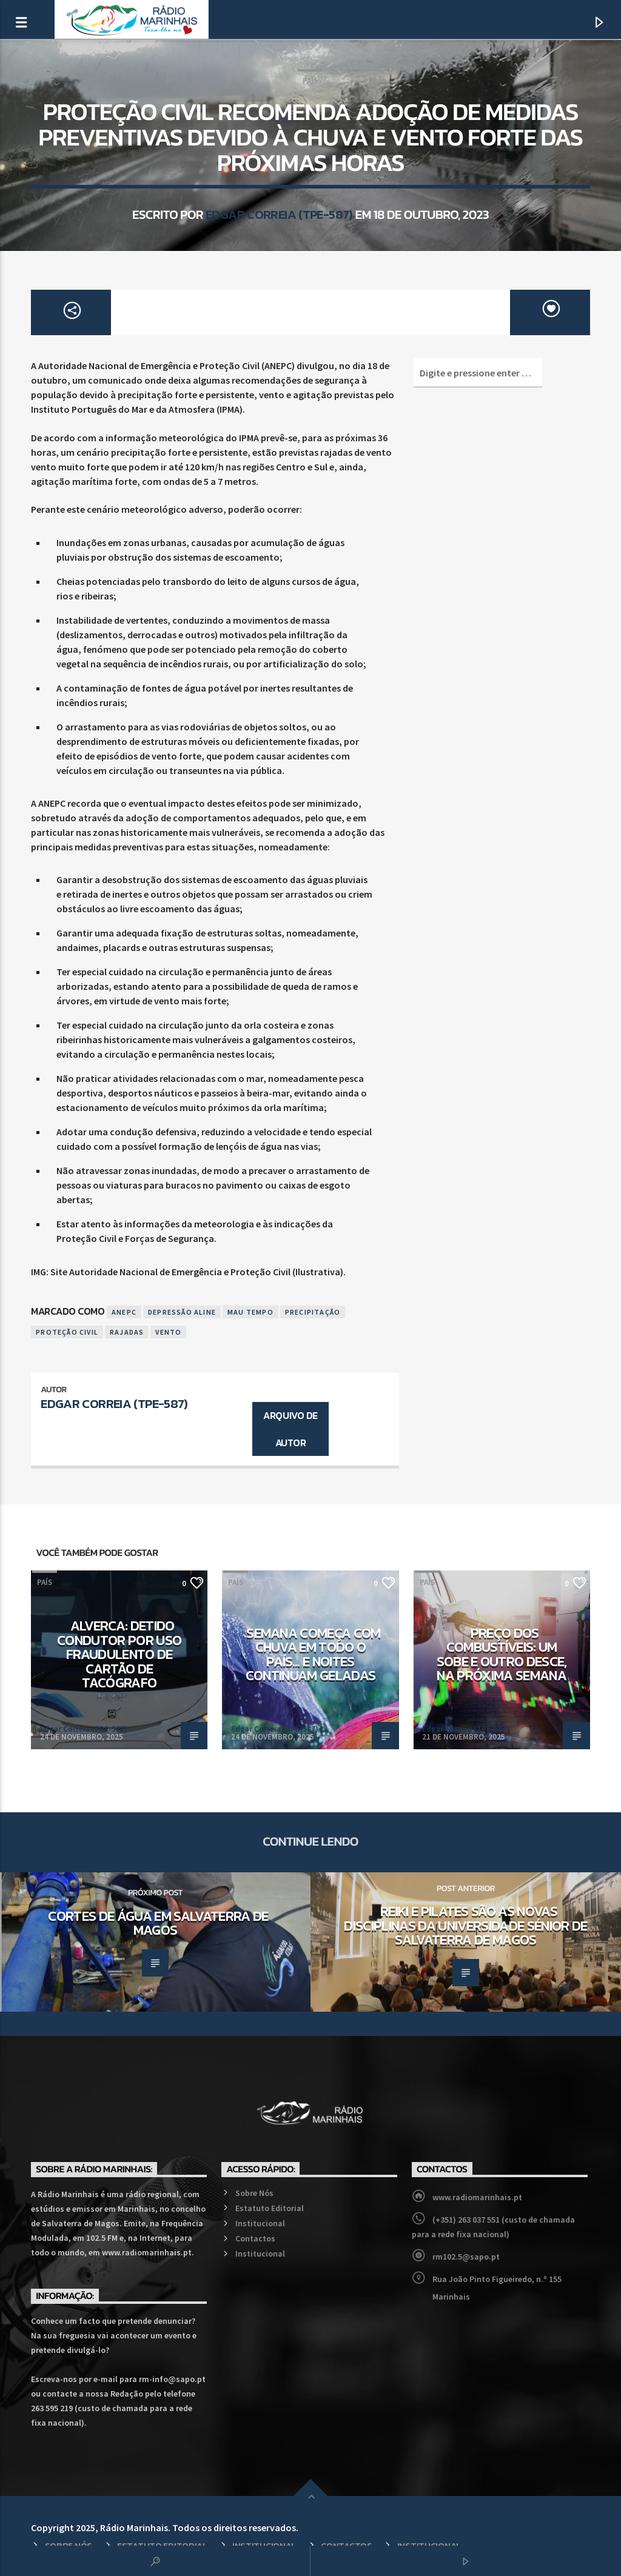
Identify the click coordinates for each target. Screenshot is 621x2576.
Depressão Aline (182, 1311)
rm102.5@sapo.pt (466, 2256)
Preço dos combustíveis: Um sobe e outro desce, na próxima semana (502, 1654)
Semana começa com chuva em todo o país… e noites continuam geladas (313, 1654)
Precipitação (312, 1311)
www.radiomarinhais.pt (477, 2197)
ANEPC (124, 1311)
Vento (168, 1331)
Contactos (255, 2238)
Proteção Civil (67, 1331)
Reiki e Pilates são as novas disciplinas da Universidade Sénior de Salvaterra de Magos (465, 1925)
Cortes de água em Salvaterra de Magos (158, 1923)
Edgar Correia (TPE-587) (279, 214)
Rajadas (127, 1331)
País (310, 81)
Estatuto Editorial (269, 2208)
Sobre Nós (254, 2192)
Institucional (260, 2223)
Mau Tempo (250, 1311)
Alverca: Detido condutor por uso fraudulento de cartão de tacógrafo (119, 1654)
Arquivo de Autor (290, 1429)
